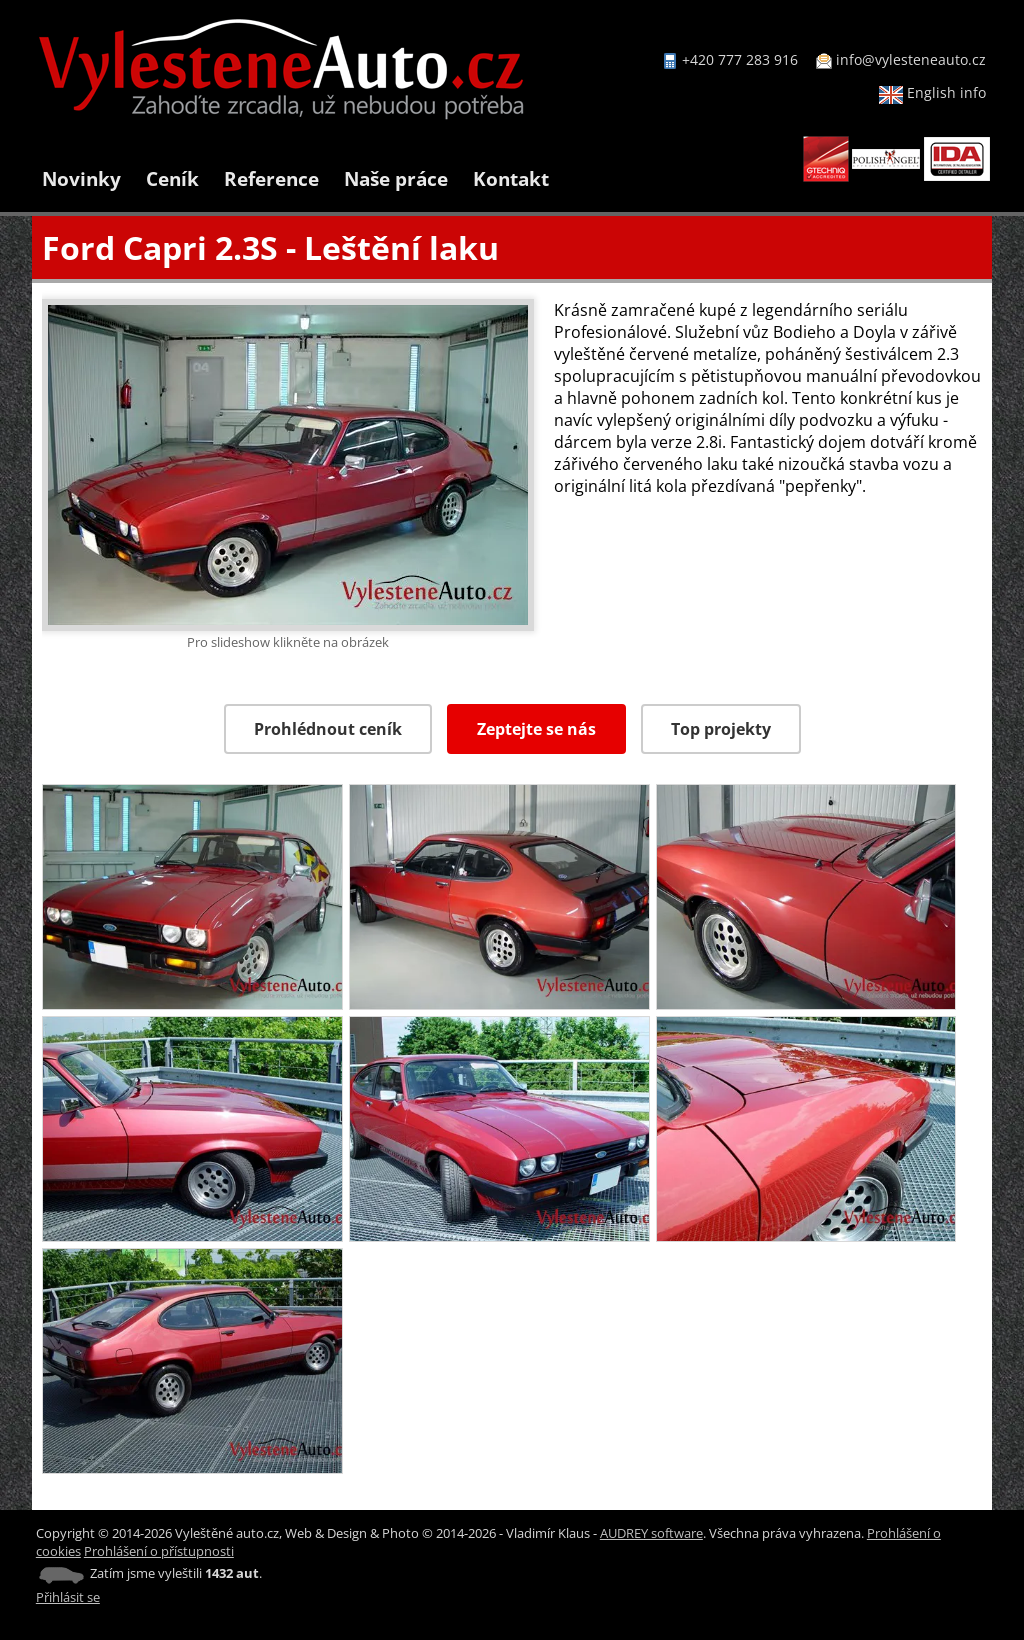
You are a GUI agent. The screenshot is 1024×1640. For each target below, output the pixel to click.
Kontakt (511, 178)
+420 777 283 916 (740, 59)
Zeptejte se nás (536, 729)
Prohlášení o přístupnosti (159, 1551)
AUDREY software (651, 1533)
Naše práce (396, 178)
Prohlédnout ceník (328, 729)
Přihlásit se (68, 1597)
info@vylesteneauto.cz (911, 59)
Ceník (172, 178)
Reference (271, 178)
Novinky (81, 178)
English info (932, 92)
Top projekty (721, 729)
